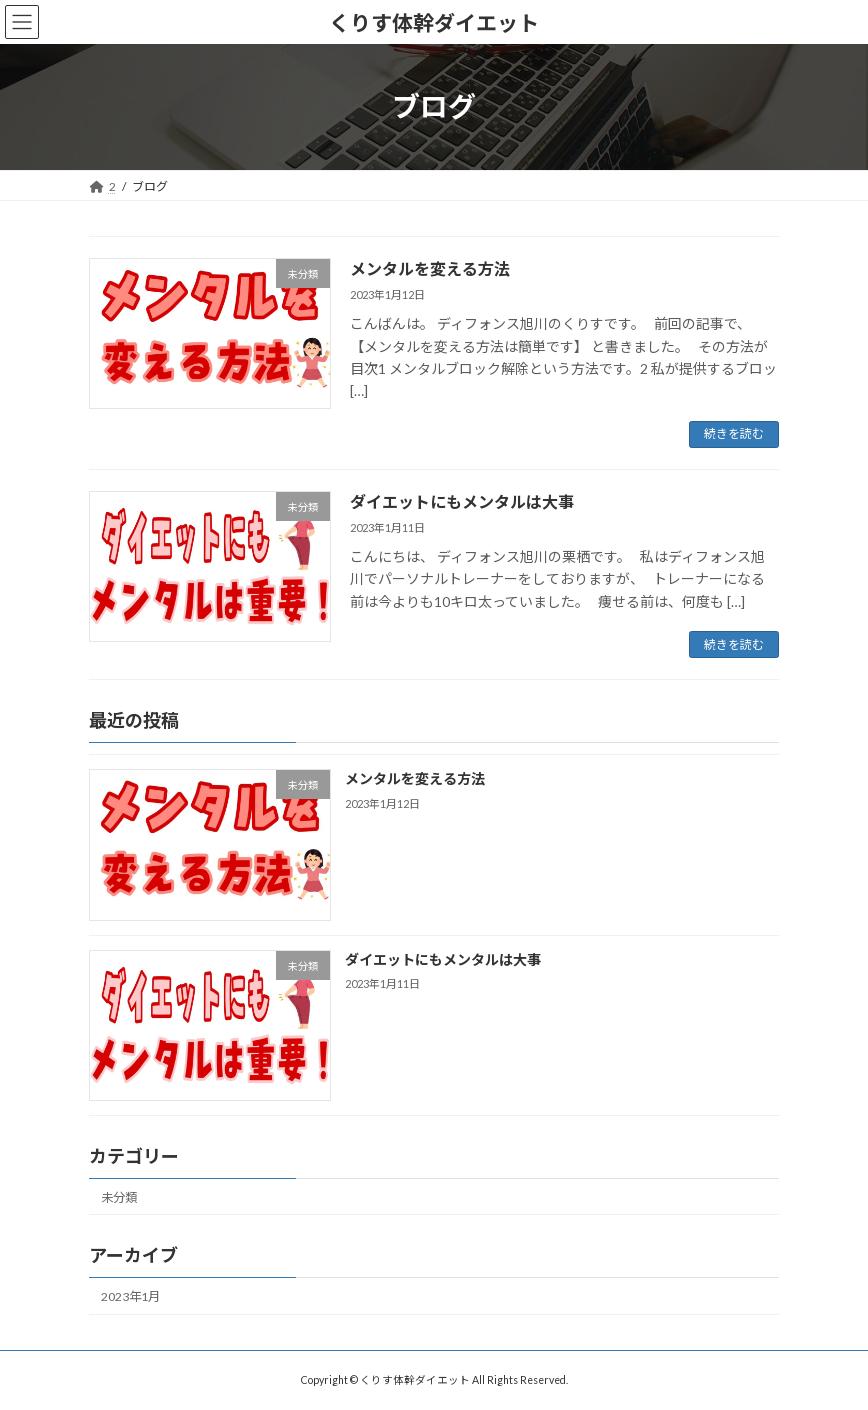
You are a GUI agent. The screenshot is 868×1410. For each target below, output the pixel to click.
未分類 (119, 1197)
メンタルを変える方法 (430, 268)
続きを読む (734, 433)
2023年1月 (130, 1296)
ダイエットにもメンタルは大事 (462, 501)
